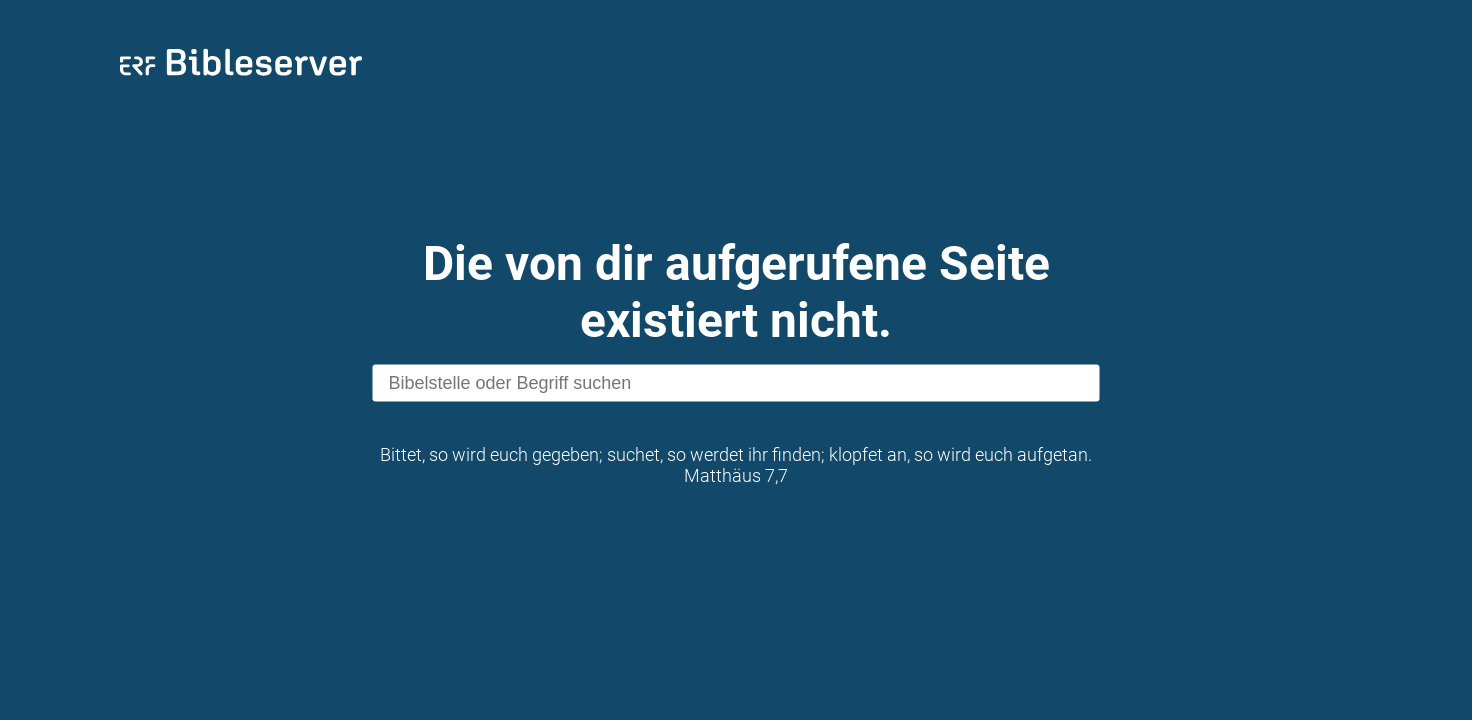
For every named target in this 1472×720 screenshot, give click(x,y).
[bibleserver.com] (241, 79)
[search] (736, 383)
